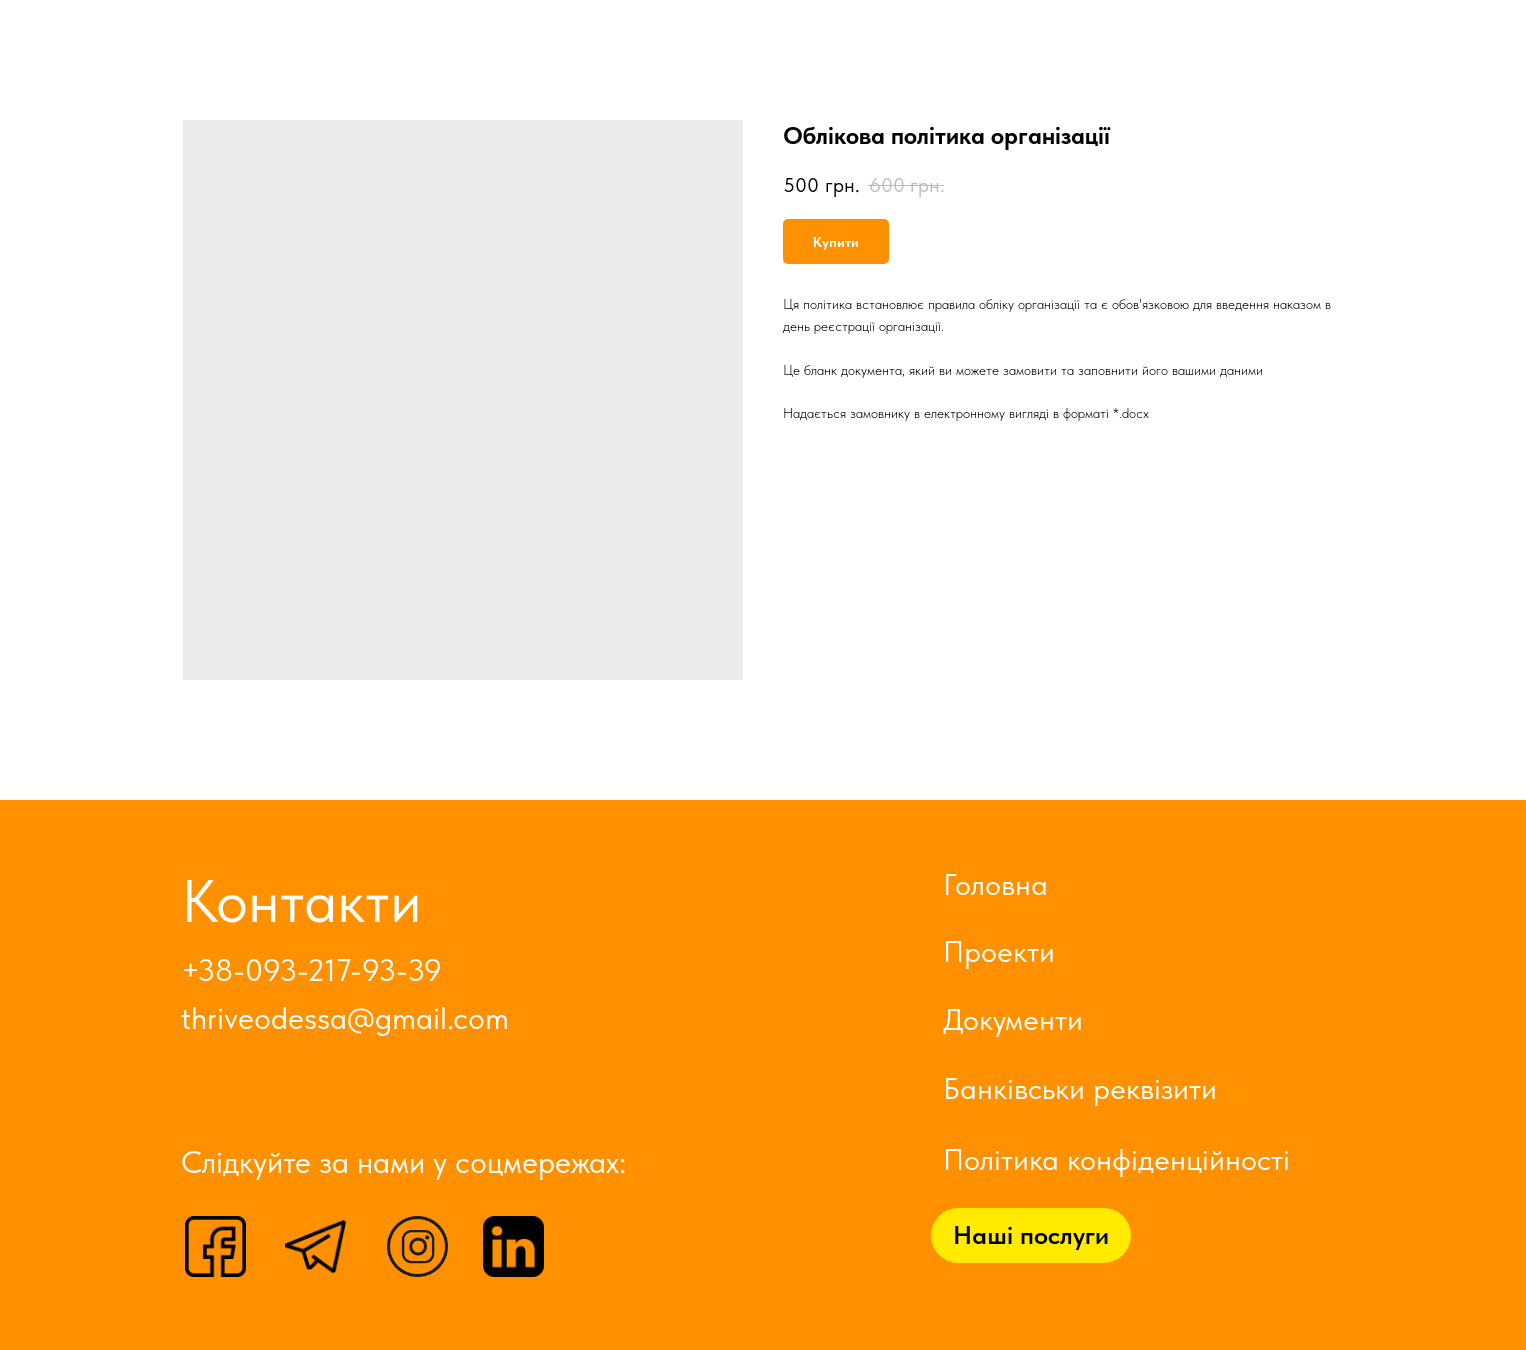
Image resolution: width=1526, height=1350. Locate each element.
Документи (1013, 1019)
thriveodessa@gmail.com (345, 1018)
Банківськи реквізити (1080, 1088)
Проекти (999, 951)
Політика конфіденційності (1116, 1159)
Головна (995, 884)
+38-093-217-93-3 (302, 970)
